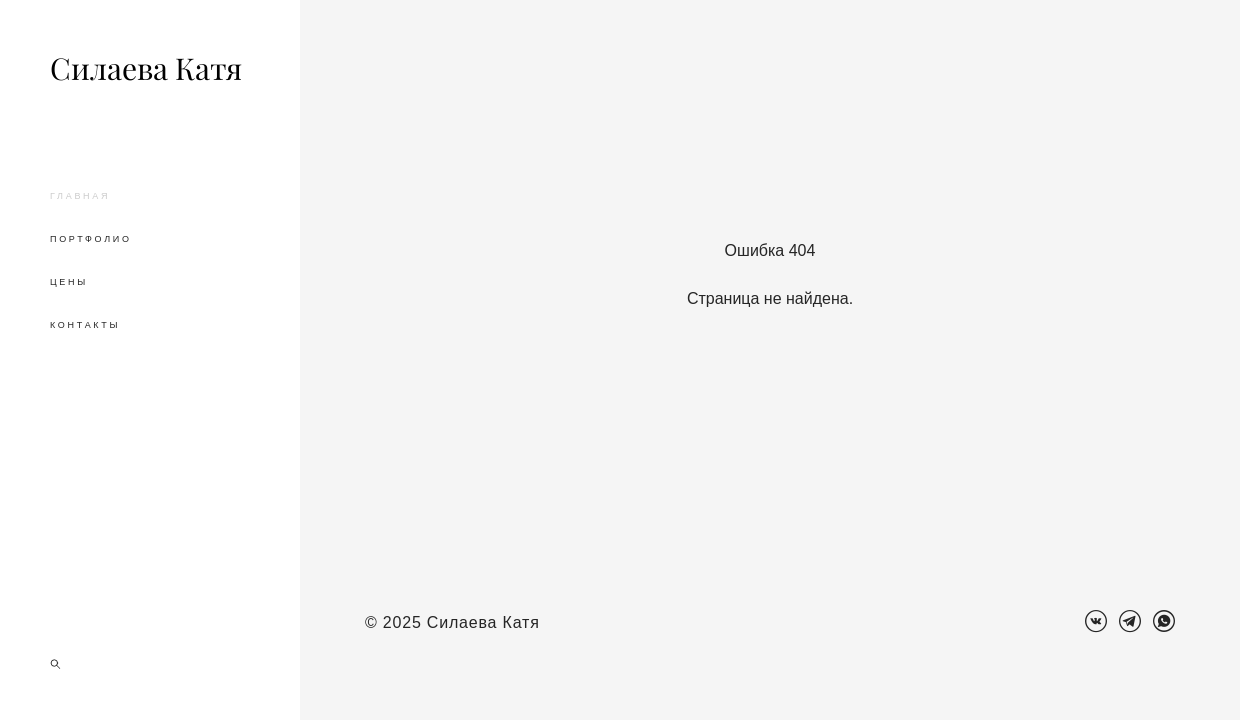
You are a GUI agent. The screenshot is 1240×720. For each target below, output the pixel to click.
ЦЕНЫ (69, 282)
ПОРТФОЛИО (91, 239)
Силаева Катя (146, 69)
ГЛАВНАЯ (80, 196)
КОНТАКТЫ (85, 325)
